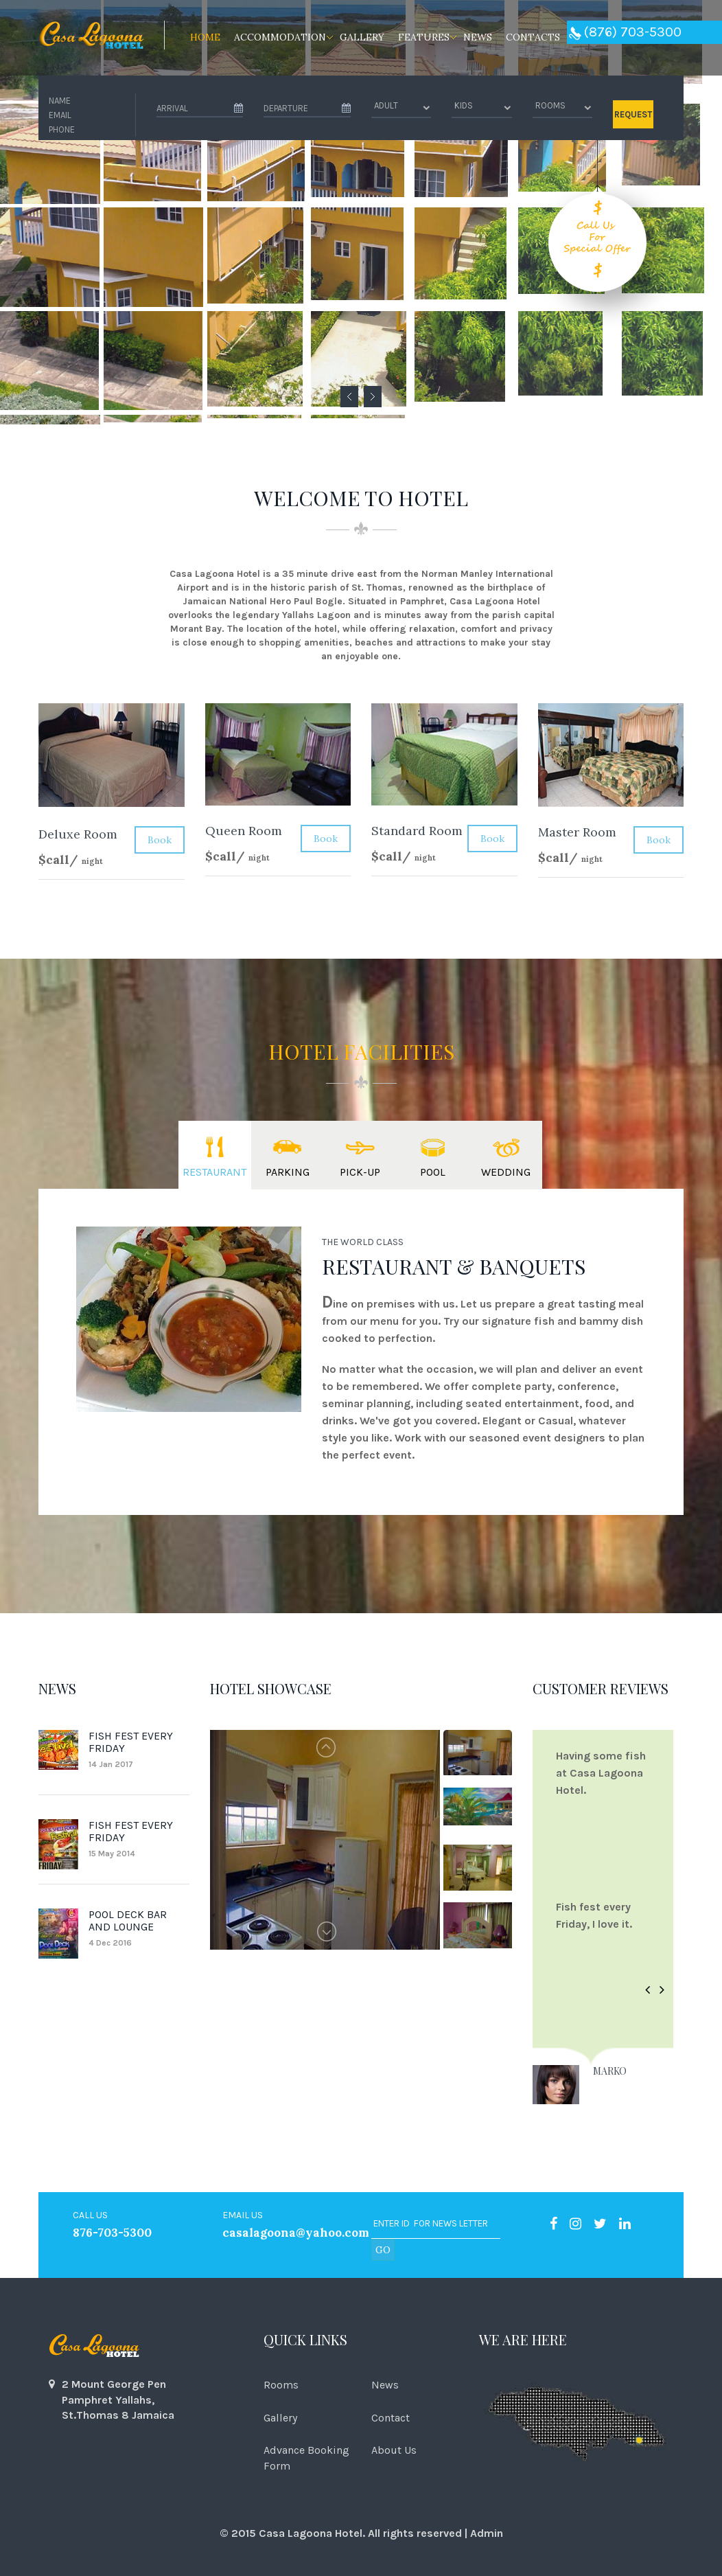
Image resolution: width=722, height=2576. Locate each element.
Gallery (362, 37)
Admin (486, 2533)
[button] (647, 1991)
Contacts (533, 37)
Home (205, 37)
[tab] (214, 1155)
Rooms (281, 2384)
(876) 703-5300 (625, 32)
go (383, 2250)
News (477, 37)
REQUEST (633, 114)
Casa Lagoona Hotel (310, 2533)
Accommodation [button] (280, 37)
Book (160, 840)
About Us (394, 2450)
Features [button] (424, 37)
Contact (390, 2417)
